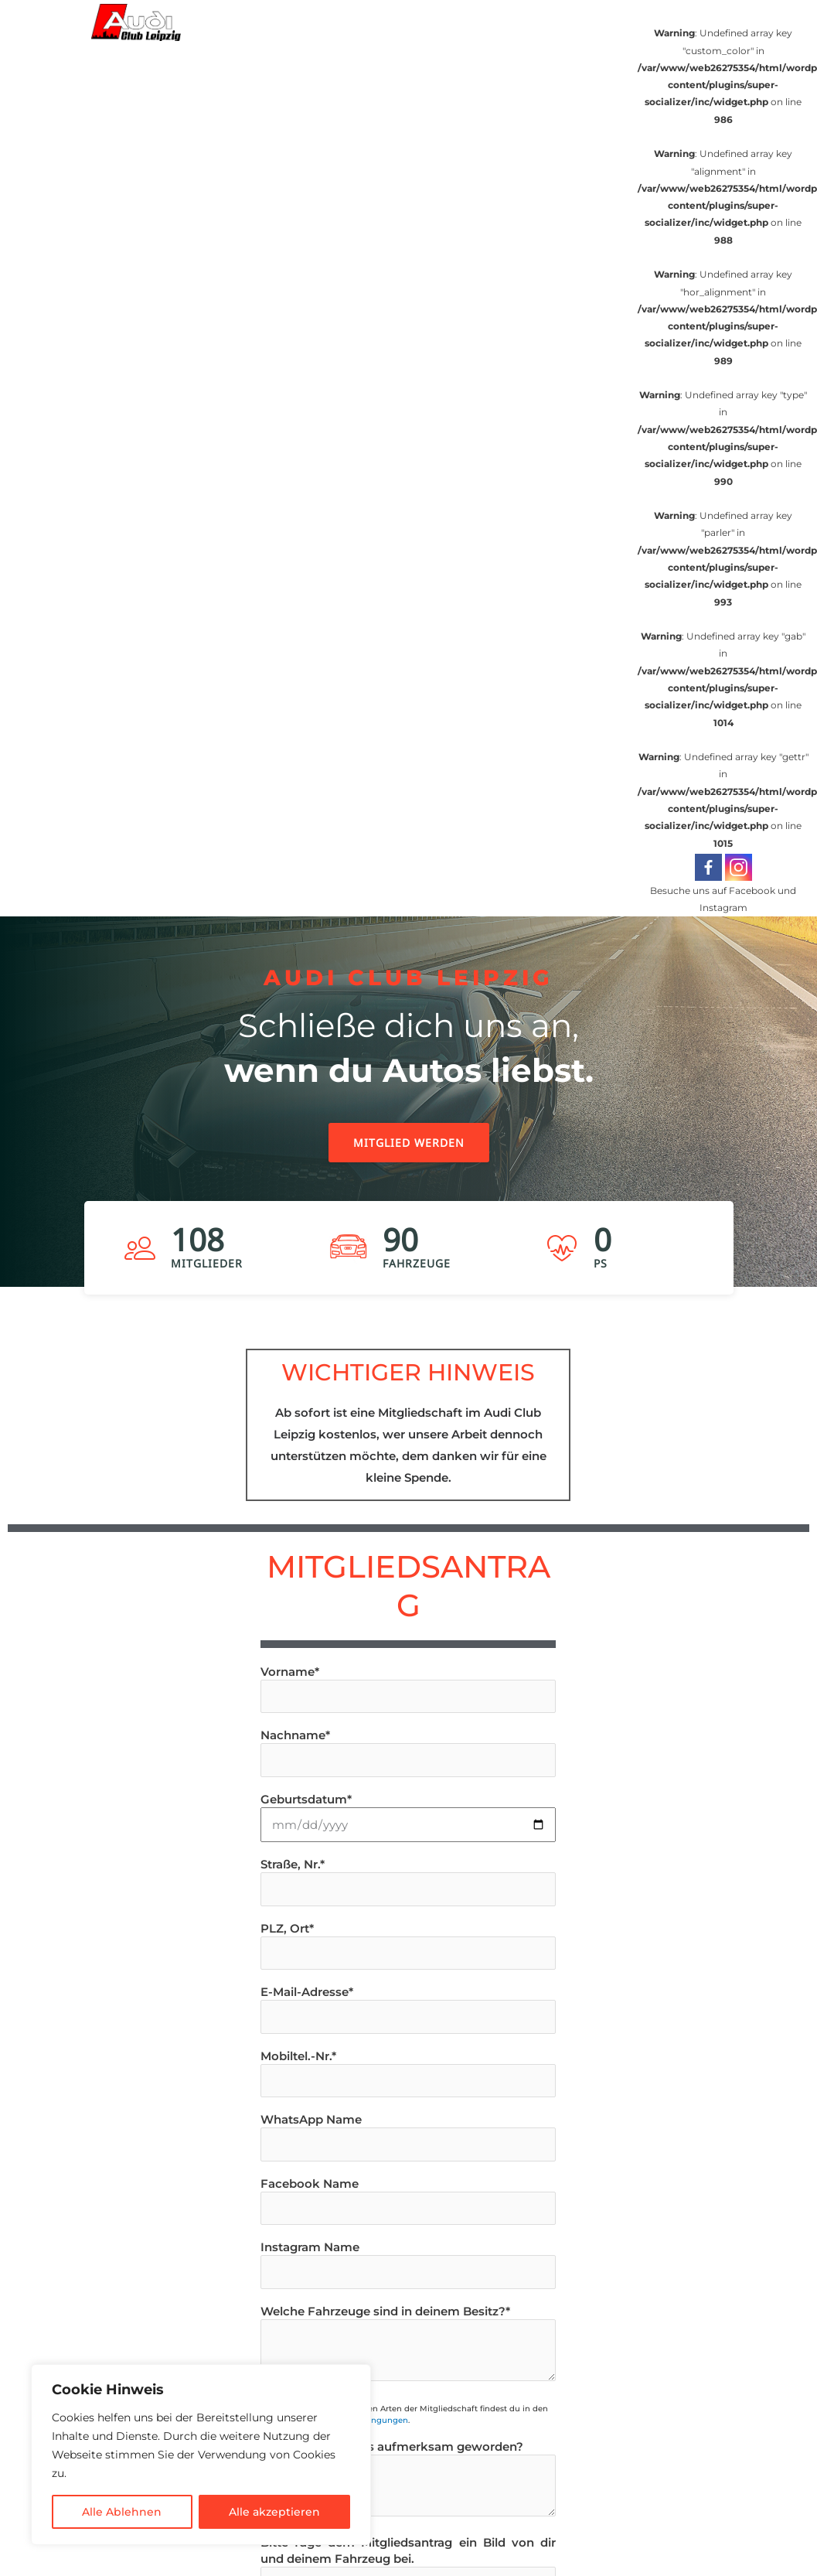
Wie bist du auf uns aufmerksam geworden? (407, 2479)
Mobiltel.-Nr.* (407, 2073)
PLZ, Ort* (407, 1945)
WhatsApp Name (407, 2136)
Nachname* (407, 1752)
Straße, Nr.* (407, 1881)
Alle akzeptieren (274, 2512)
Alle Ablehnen (122, 2512)
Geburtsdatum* (407, 1817)
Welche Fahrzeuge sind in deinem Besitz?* (407, 2344)
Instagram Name (407, 2264)
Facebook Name (407, 2201)
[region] (408, 1121)
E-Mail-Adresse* (407, 2009)
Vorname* (407, 1689)
